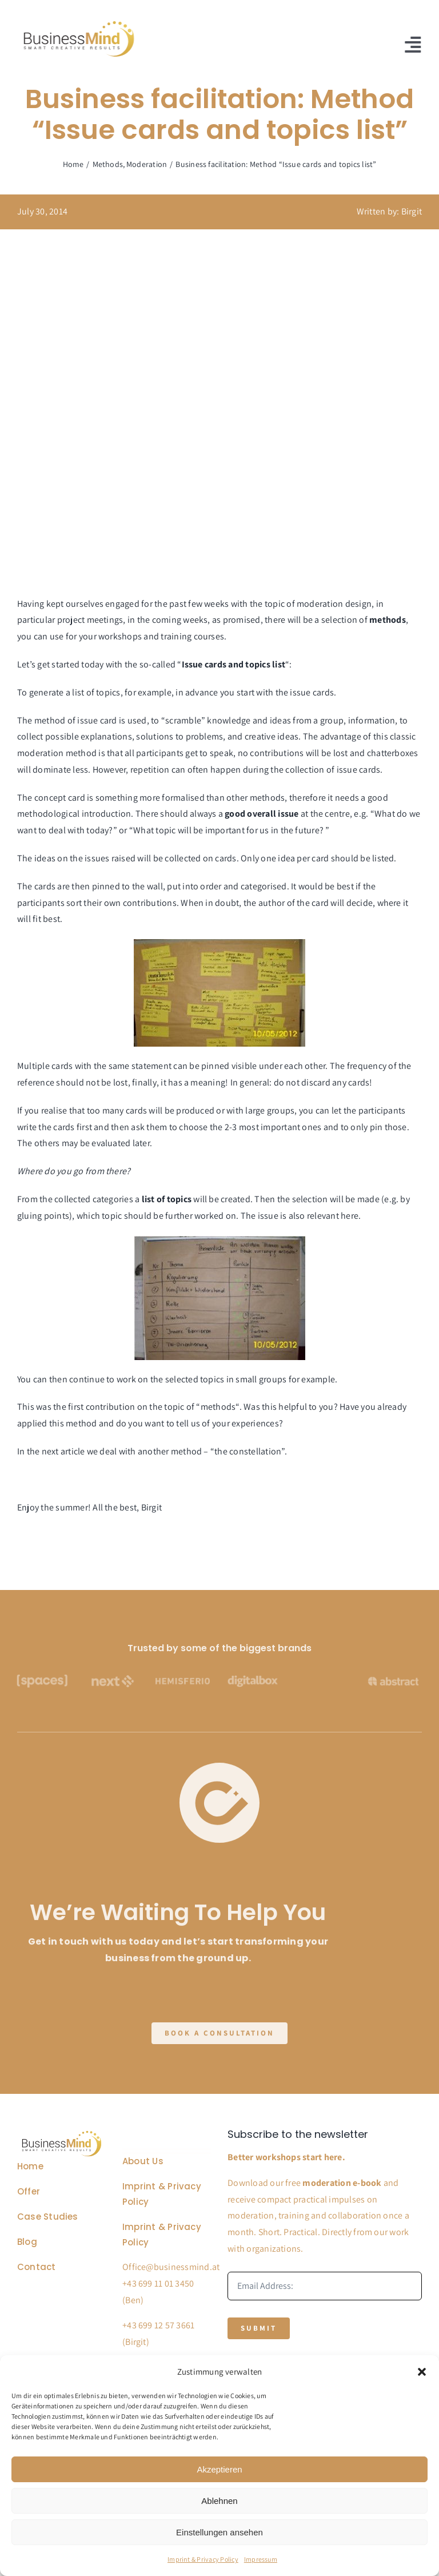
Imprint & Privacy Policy (202, 2559)
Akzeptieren (219, 2469)
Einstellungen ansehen (219, 2532)
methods (267, 798)
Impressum (260, 2559)
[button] (422, 2372)
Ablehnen (219, 2501)
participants (41, 903)
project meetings (90, 620)
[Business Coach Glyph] (61, 2133)
